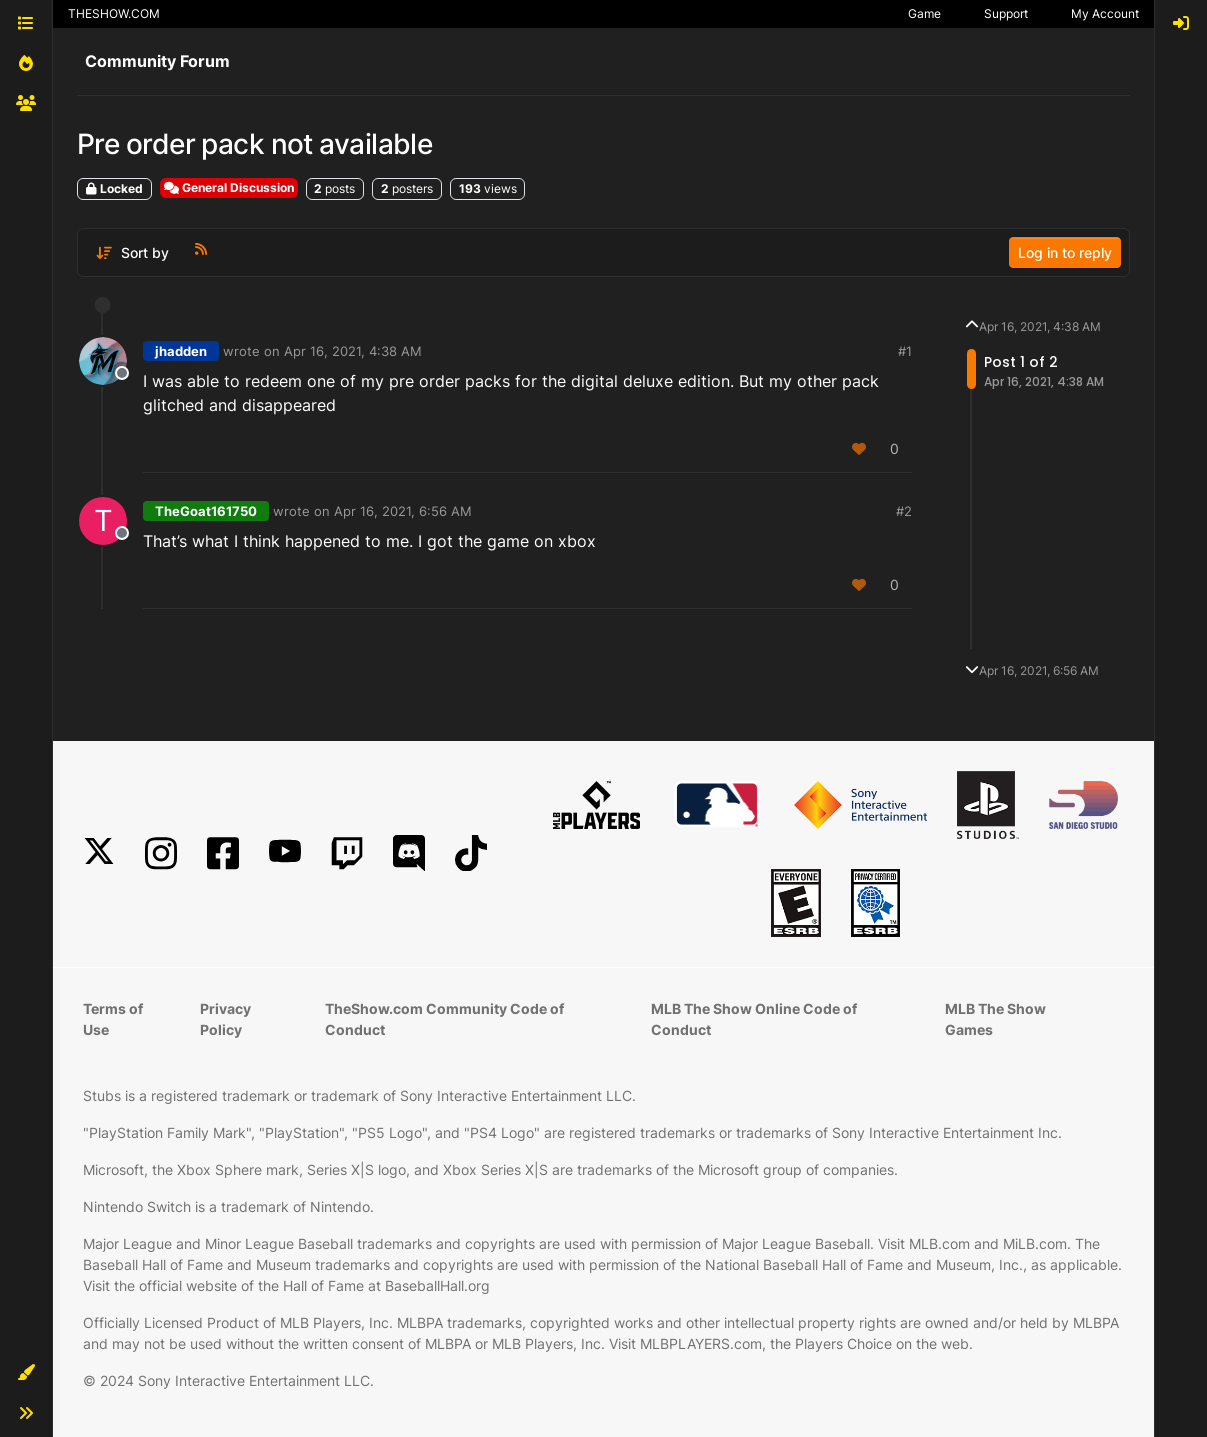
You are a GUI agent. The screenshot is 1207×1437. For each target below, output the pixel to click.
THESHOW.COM (114, 13)
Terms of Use (113, 1019)
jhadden (181, 351)
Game (924, 13)
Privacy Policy (225, 1019)
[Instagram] (161, 853)
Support (1006, 13)
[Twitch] (347, 853)
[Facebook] (223, 853)
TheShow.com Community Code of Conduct (444, 1019)
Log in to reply (1065, 252)
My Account (1105, 13)
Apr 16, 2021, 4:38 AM (353, 351)
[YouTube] (285, 853)
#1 (905, 351)
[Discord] (409, 853)
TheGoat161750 (206, 511)
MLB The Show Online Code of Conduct (754, 1019)
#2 (904, 511)
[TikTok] (471, 853)
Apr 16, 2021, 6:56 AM (403, 511)
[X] (99, 853)
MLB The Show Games (995, 1019)
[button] (26, 1373)
